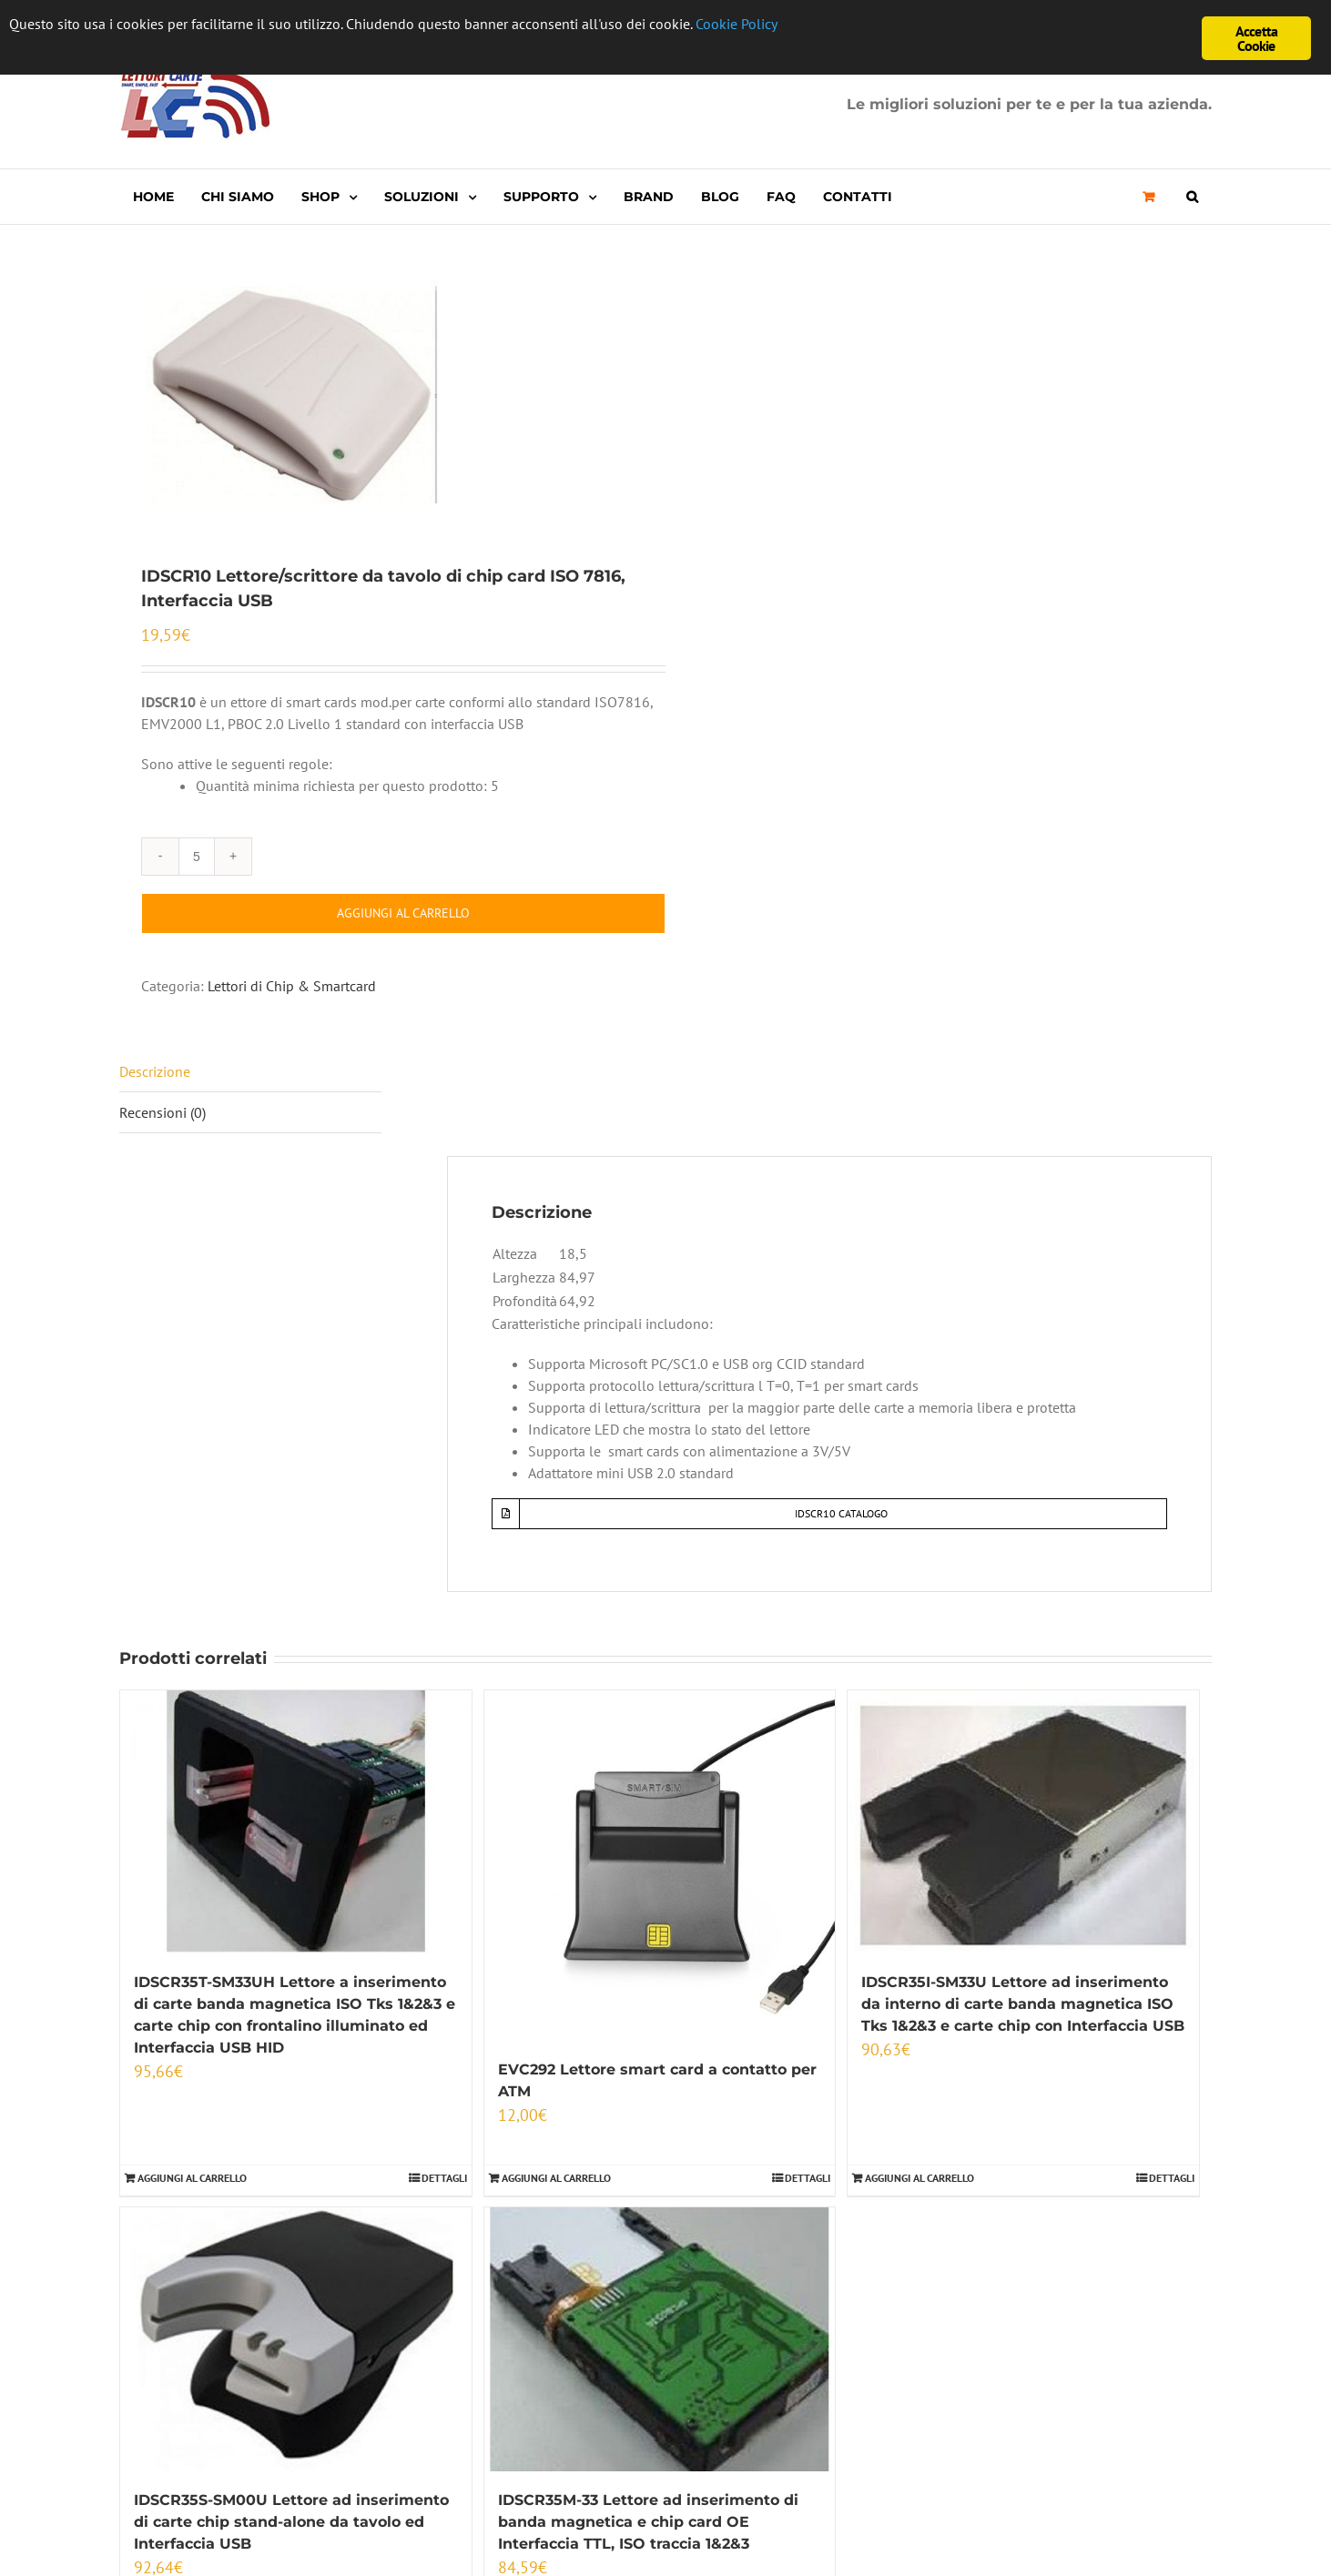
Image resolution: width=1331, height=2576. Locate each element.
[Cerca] (1192, 196)
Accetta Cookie (1256, 38)
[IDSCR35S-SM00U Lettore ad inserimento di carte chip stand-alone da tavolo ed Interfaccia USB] (296, 2338)
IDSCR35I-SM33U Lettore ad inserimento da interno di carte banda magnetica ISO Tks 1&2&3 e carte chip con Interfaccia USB (1022, 2003)
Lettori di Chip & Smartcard (292, 986)
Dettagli (444, 2178)
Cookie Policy (794, 25)
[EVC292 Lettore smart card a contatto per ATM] (660, 1866)
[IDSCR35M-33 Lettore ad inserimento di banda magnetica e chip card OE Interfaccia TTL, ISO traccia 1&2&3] (660, 2338)
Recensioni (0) (162, 1112)
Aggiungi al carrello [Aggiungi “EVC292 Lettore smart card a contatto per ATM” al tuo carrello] (556, 2178)
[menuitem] (153, 196)
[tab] (250, 1071)
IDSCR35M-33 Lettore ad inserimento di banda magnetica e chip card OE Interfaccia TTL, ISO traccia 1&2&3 (648, 2521)
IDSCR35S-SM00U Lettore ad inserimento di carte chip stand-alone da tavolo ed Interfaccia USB (291, 2521)
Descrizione (154, 1071)
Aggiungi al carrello (403, 913)
